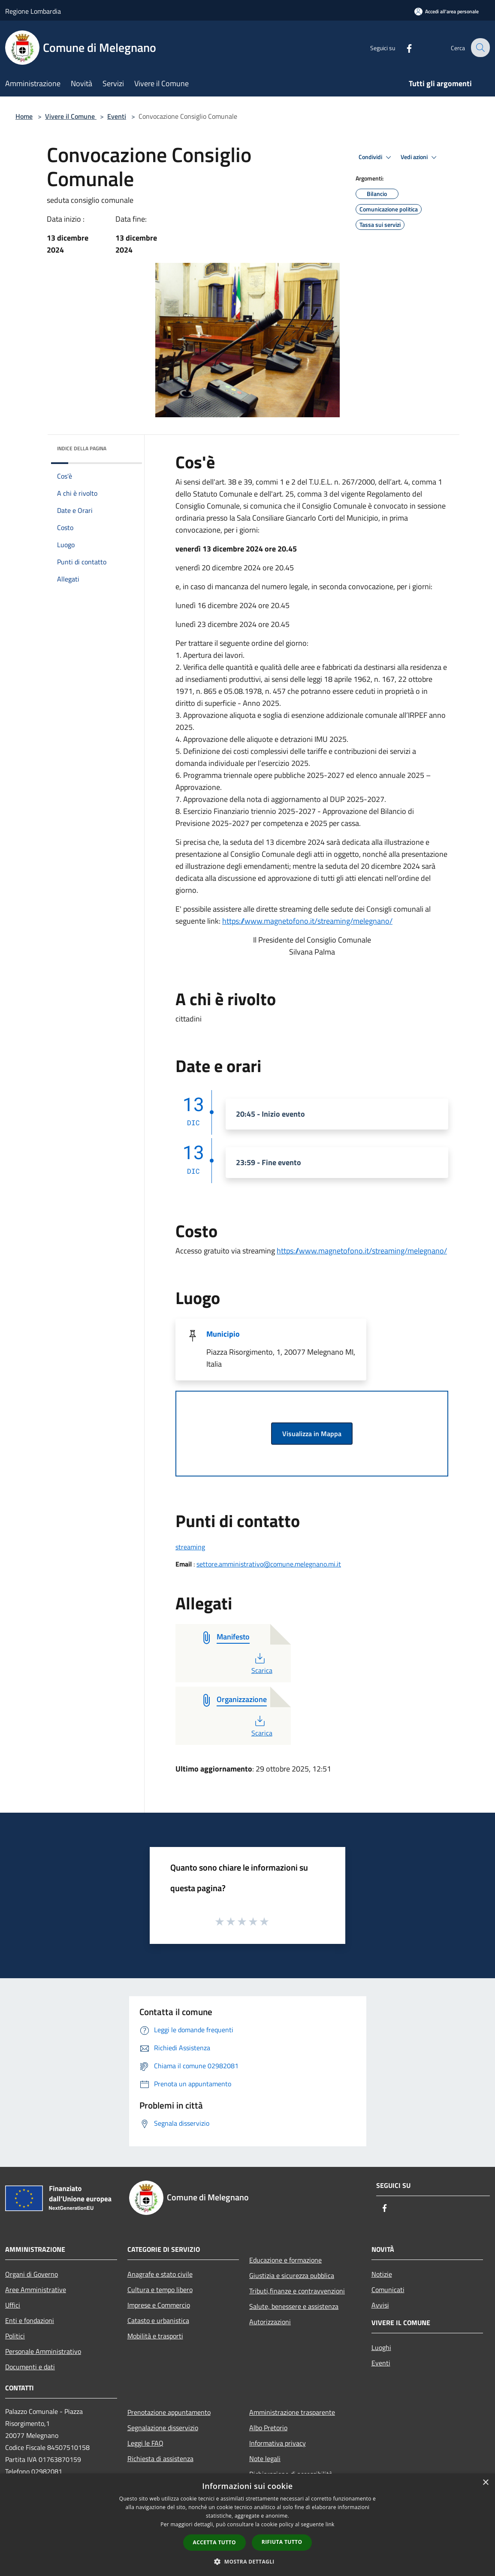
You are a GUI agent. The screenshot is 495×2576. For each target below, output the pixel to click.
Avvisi (380, 2305)
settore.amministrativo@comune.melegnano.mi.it (268, 1564)
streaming (190, 1547)
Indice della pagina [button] (81, 448)
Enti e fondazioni (29, 2320)
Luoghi (381, 2347)
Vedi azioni (420, 157)
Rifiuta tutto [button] (282, 2542)
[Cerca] (479, 47)
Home (24, 116)
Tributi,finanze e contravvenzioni (297, 2291)
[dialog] (247, 2525)
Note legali (265, 2458)
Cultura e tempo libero (160, 2289)
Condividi (376, 157)
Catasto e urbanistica (158, 2320)
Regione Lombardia (33, 11)
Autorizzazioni (270, 2322)
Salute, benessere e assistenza (293, 2306)
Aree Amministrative (35, 2289)
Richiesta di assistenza (160, 2458)
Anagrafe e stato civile (160, 2274)
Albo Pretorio (268, 2427)
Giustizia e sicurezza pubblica (291, 2275)
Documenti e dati (30, 2367)
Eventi (116, 116)
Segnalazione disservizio (162, 2427)
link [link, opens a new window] (330, 2524)
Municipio (223, 1334)
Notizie (381, 2274)
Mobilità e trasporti (155, 2336)
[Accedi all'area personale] (446, 11)
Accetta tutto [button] (214, 2542)
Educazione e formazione (285, 2260)
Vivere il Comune (71, 116)
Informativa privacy (277, 2443)
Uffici (12, 2305)
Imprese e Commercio (158, 2305)
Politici (15, 2336)
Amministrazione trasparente (292, 2412)
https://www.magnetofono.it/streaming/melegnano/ (307, 921)
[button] (247, 2561)
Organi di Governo (31, 2274)
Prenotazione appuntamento (169, 2412)
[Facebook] (403, 47)
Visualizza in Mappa (311, 1433)
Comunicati (387, 2289)
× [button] (485, 2483)
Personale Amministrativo (43, 2351)
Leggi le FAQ (145, 2443)
